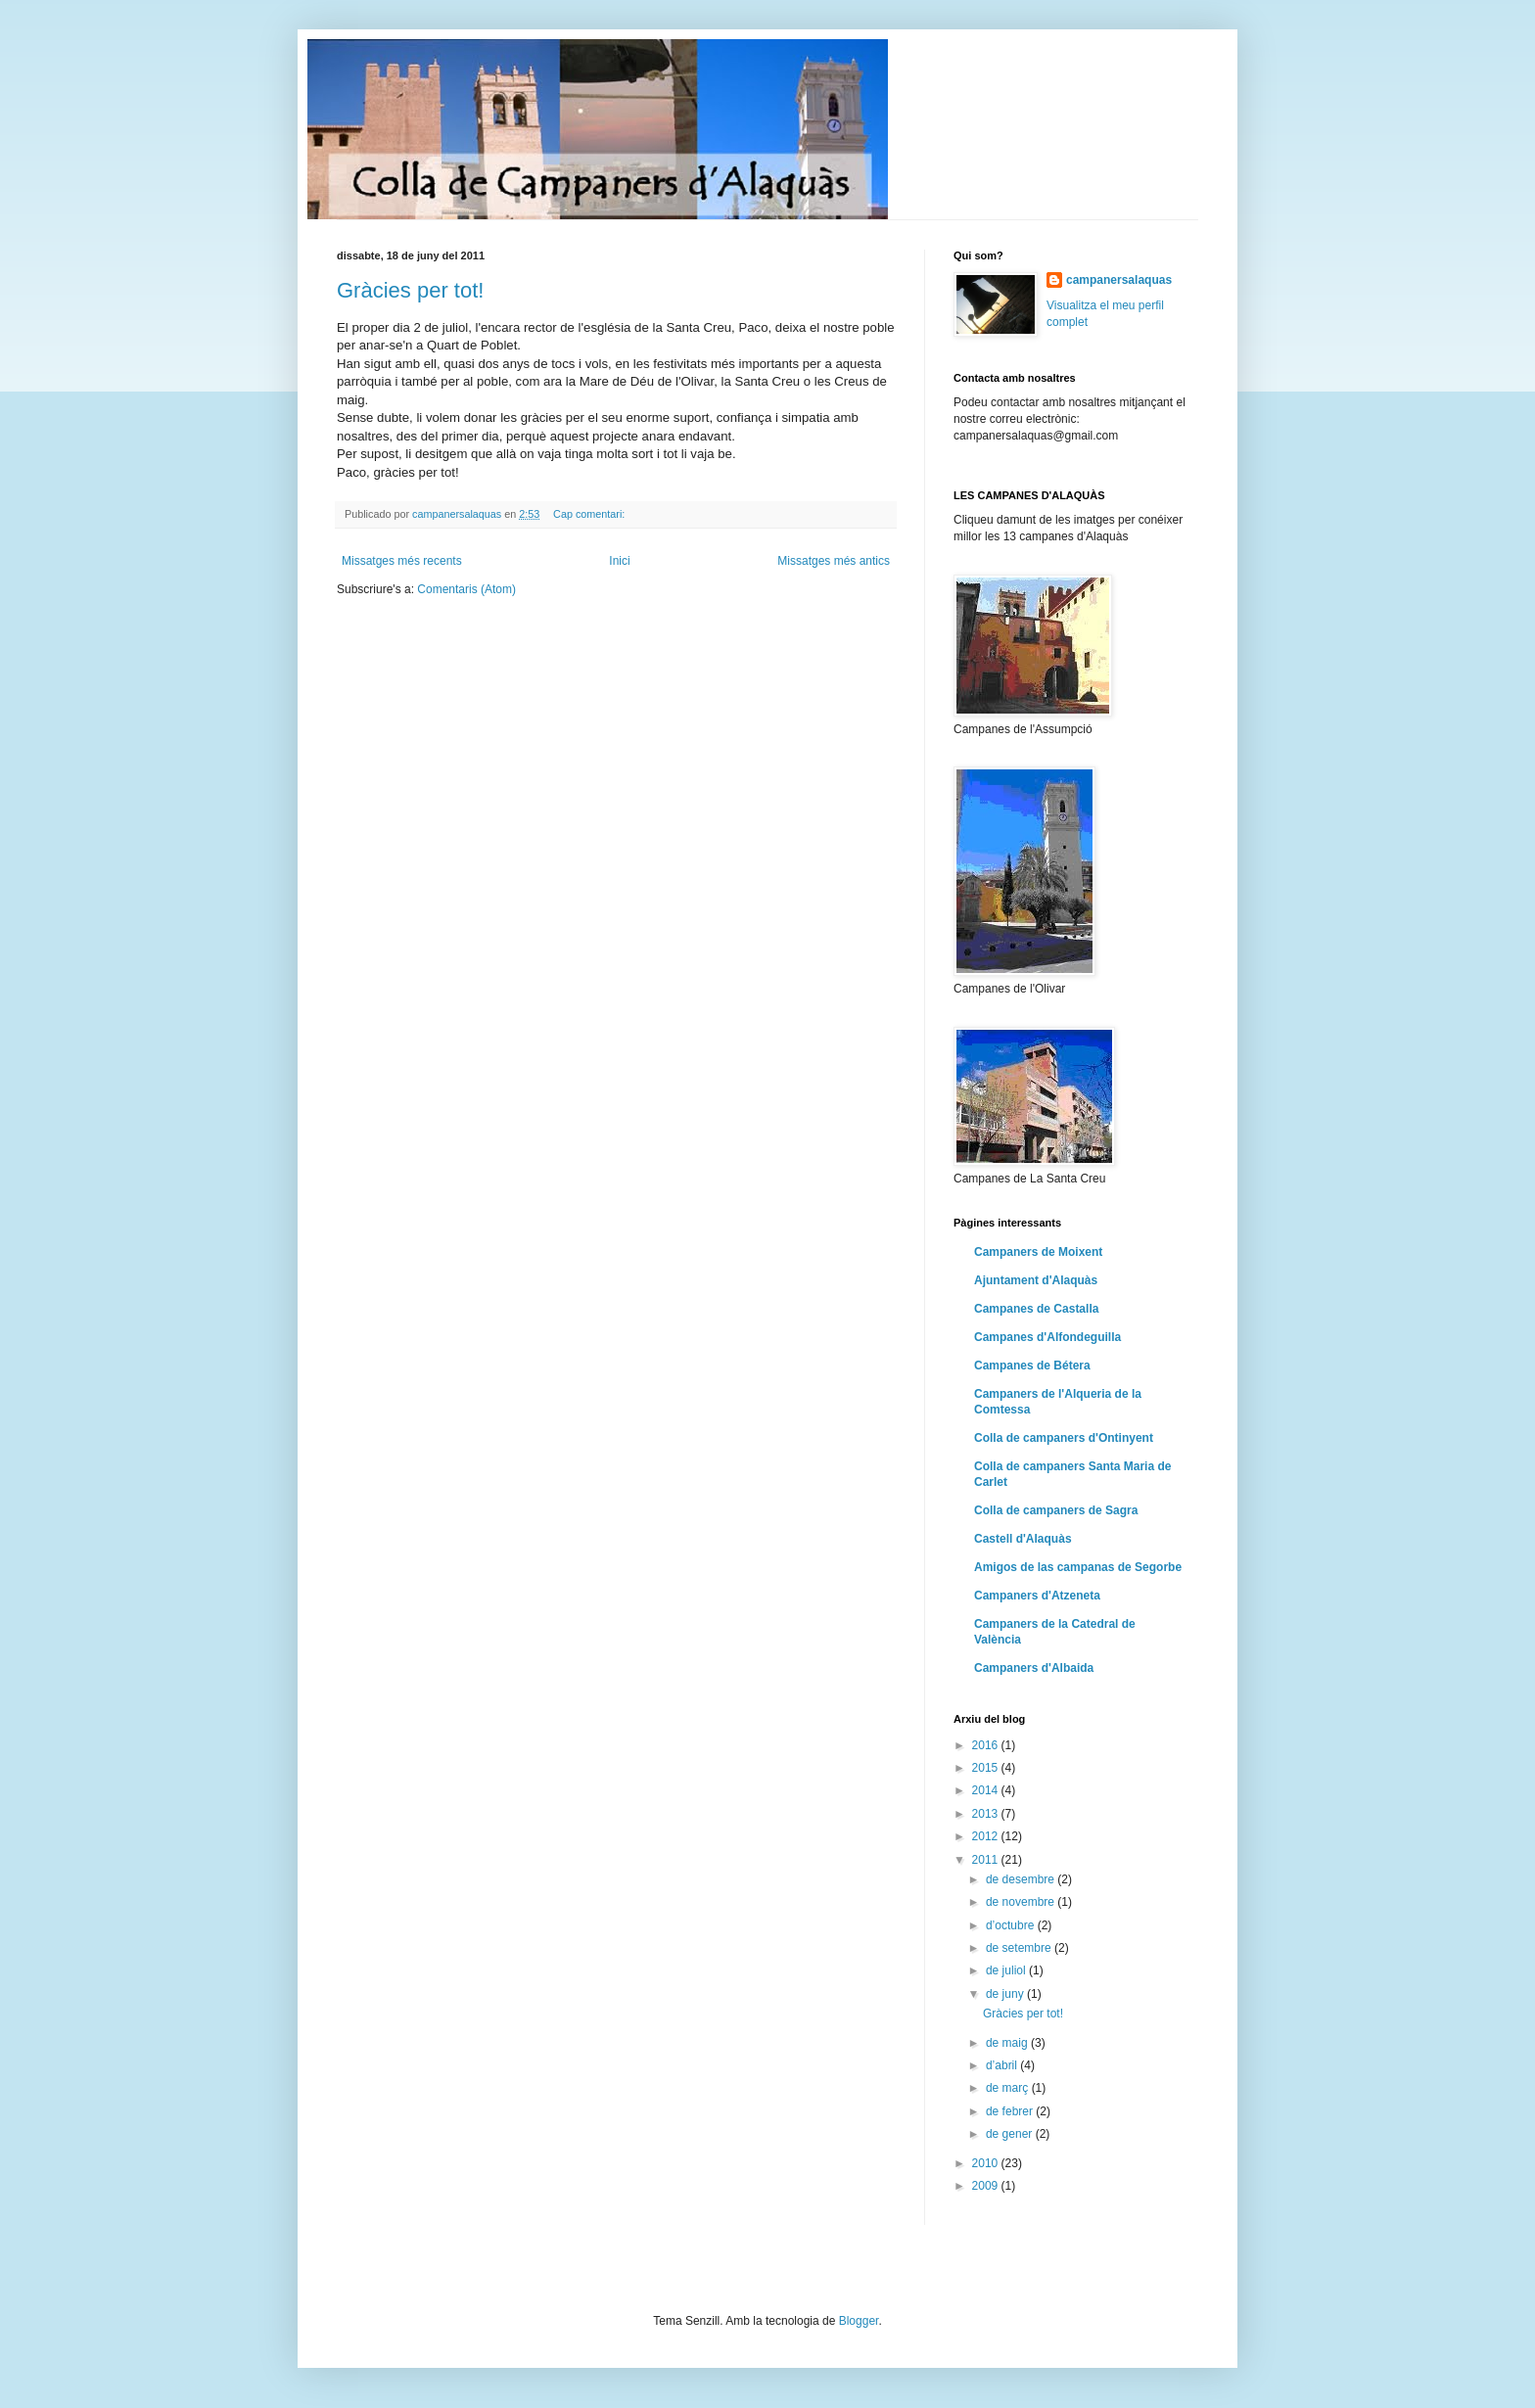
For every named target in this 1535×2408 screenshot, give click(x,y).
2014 (986, 1790)
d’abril (1003, 2065)
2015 (986, 1768)
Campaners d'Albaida (1033, 1668)
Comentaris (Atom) (466, 589)
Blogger (859, 2321)
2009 (986, 2186)
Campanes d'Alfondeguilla (1047, 1337)
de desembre (1021, 1879)
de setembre (1020, 1948)
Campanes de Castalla (1036, 1309)
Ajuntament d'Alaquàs (1035, 1280)
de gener (1011, 2134)
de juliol (1007, 1970)
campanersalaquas (1119, 280)
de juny (1006, 1994)
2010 (986, 2163)
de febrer (1011, 2111)
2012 (986, 1836)
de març (1009, 2088)
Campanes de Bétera (1032, 1365)
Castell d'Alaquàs (1023, 1539)
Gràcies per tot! (410, 290)
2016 (986, 1745)
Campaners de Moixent (1038, 1252)
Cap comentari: (590, 514)
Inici (619, 561)
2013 (986, 1814)
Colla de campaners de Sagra (1056, 1510)
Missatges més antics (833, 561)
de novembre (1021, 1902)
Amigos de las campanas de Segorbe (1078, 1567)
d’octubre (1012, 1925)
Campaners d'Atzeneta (1037, 1595)
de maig (1008, 2043)
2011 (986, 1860)
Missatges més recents (402, 561)
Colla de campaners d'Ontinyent (1063, 1438)
